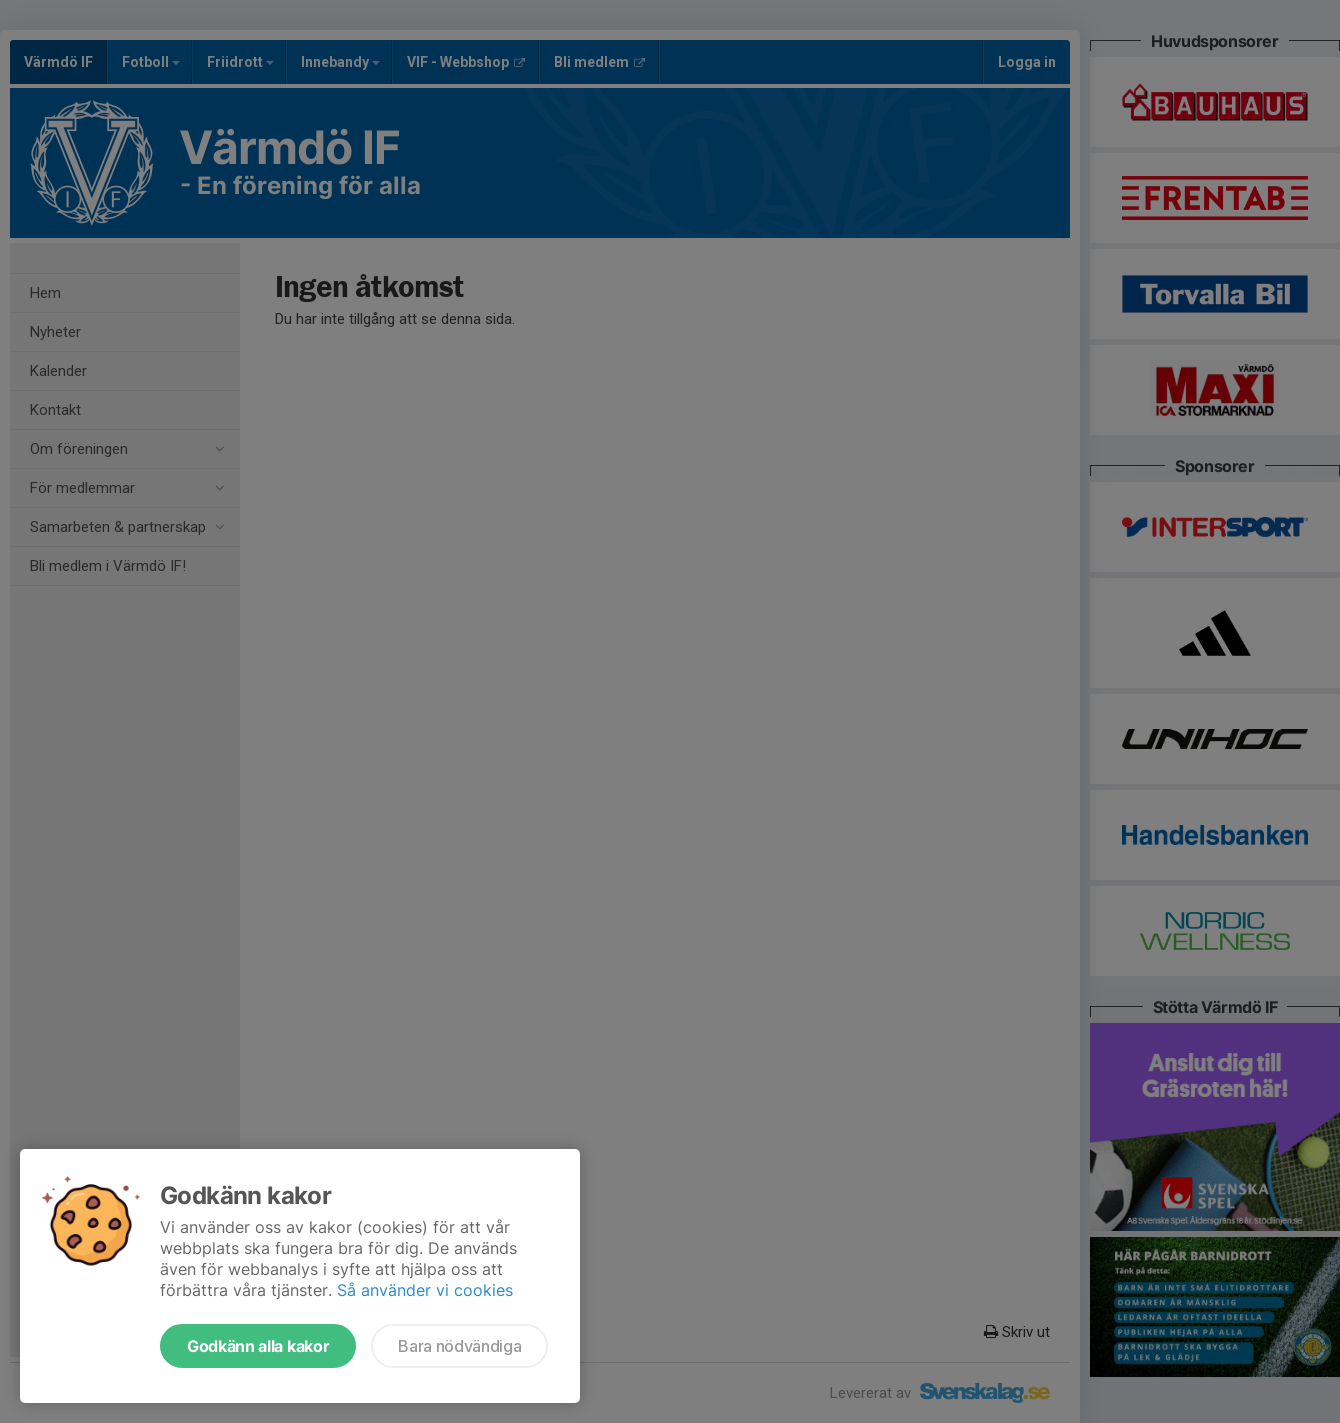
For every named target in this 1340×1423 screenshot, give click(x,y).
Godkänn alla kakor (258, 1346)
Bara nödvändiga (459, 1346)
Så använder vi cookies (425, 1290)
